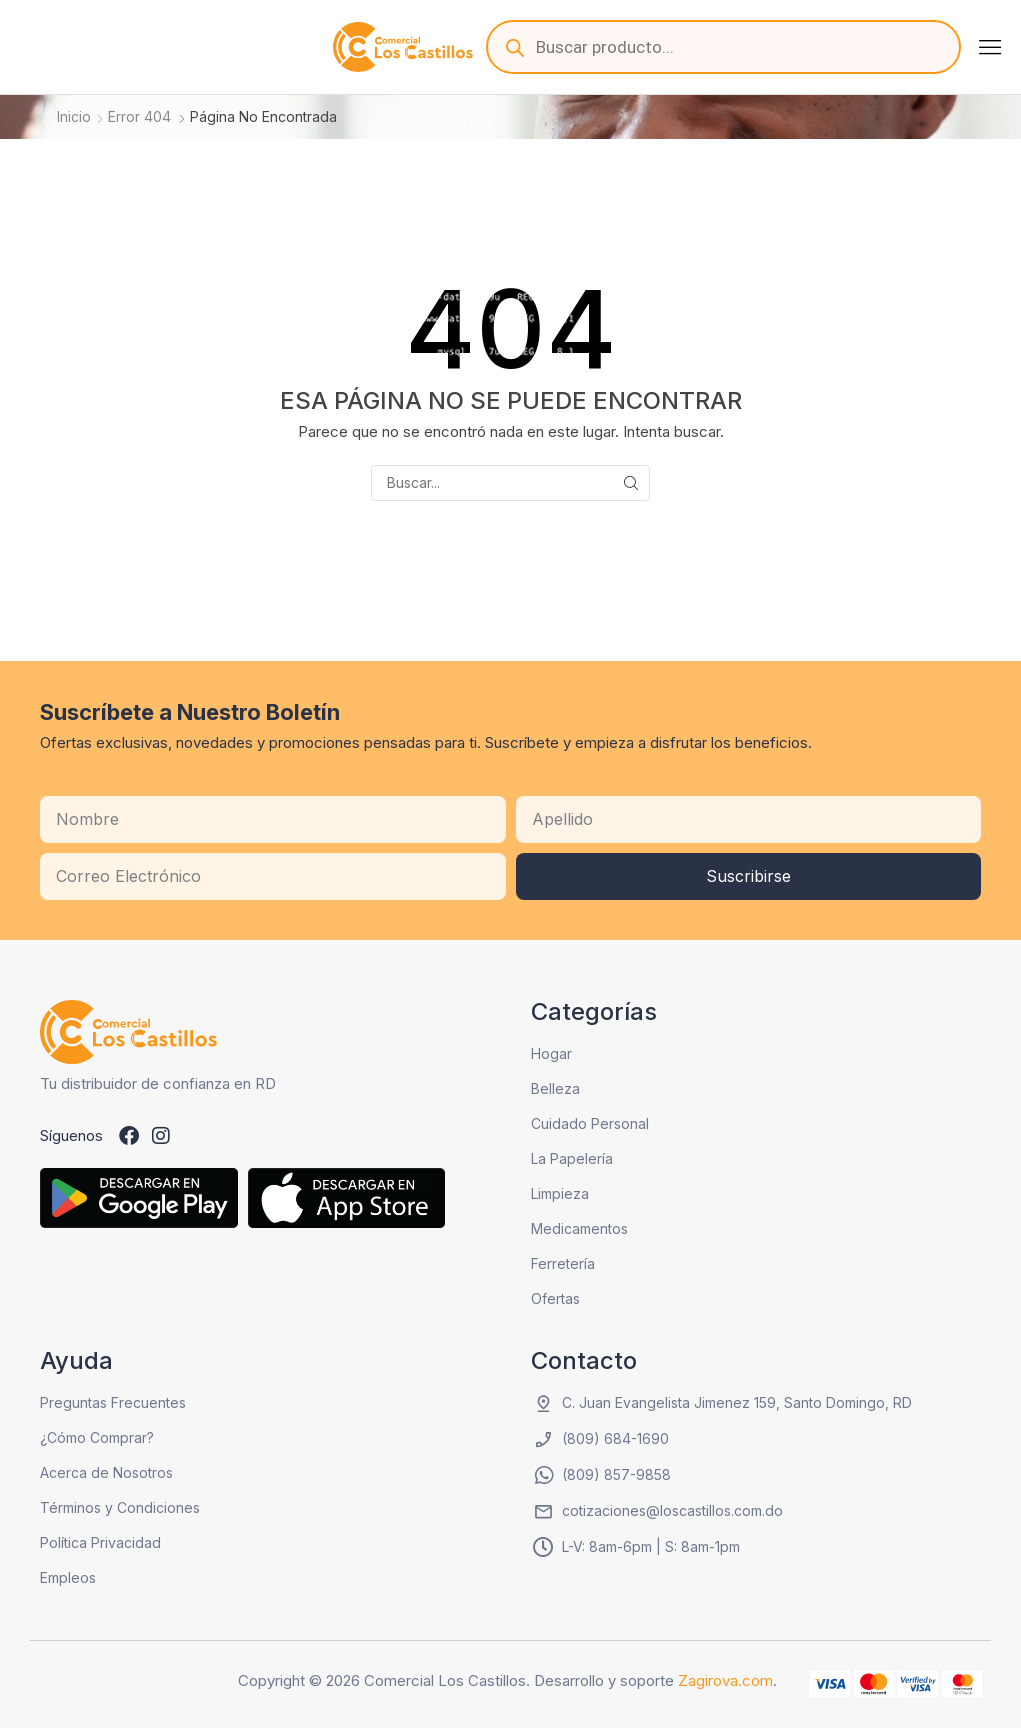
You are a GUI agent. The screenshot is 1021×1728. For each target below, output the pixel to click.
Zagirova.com (725, 1680)
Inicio (74, 116)
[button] (990, 47)
